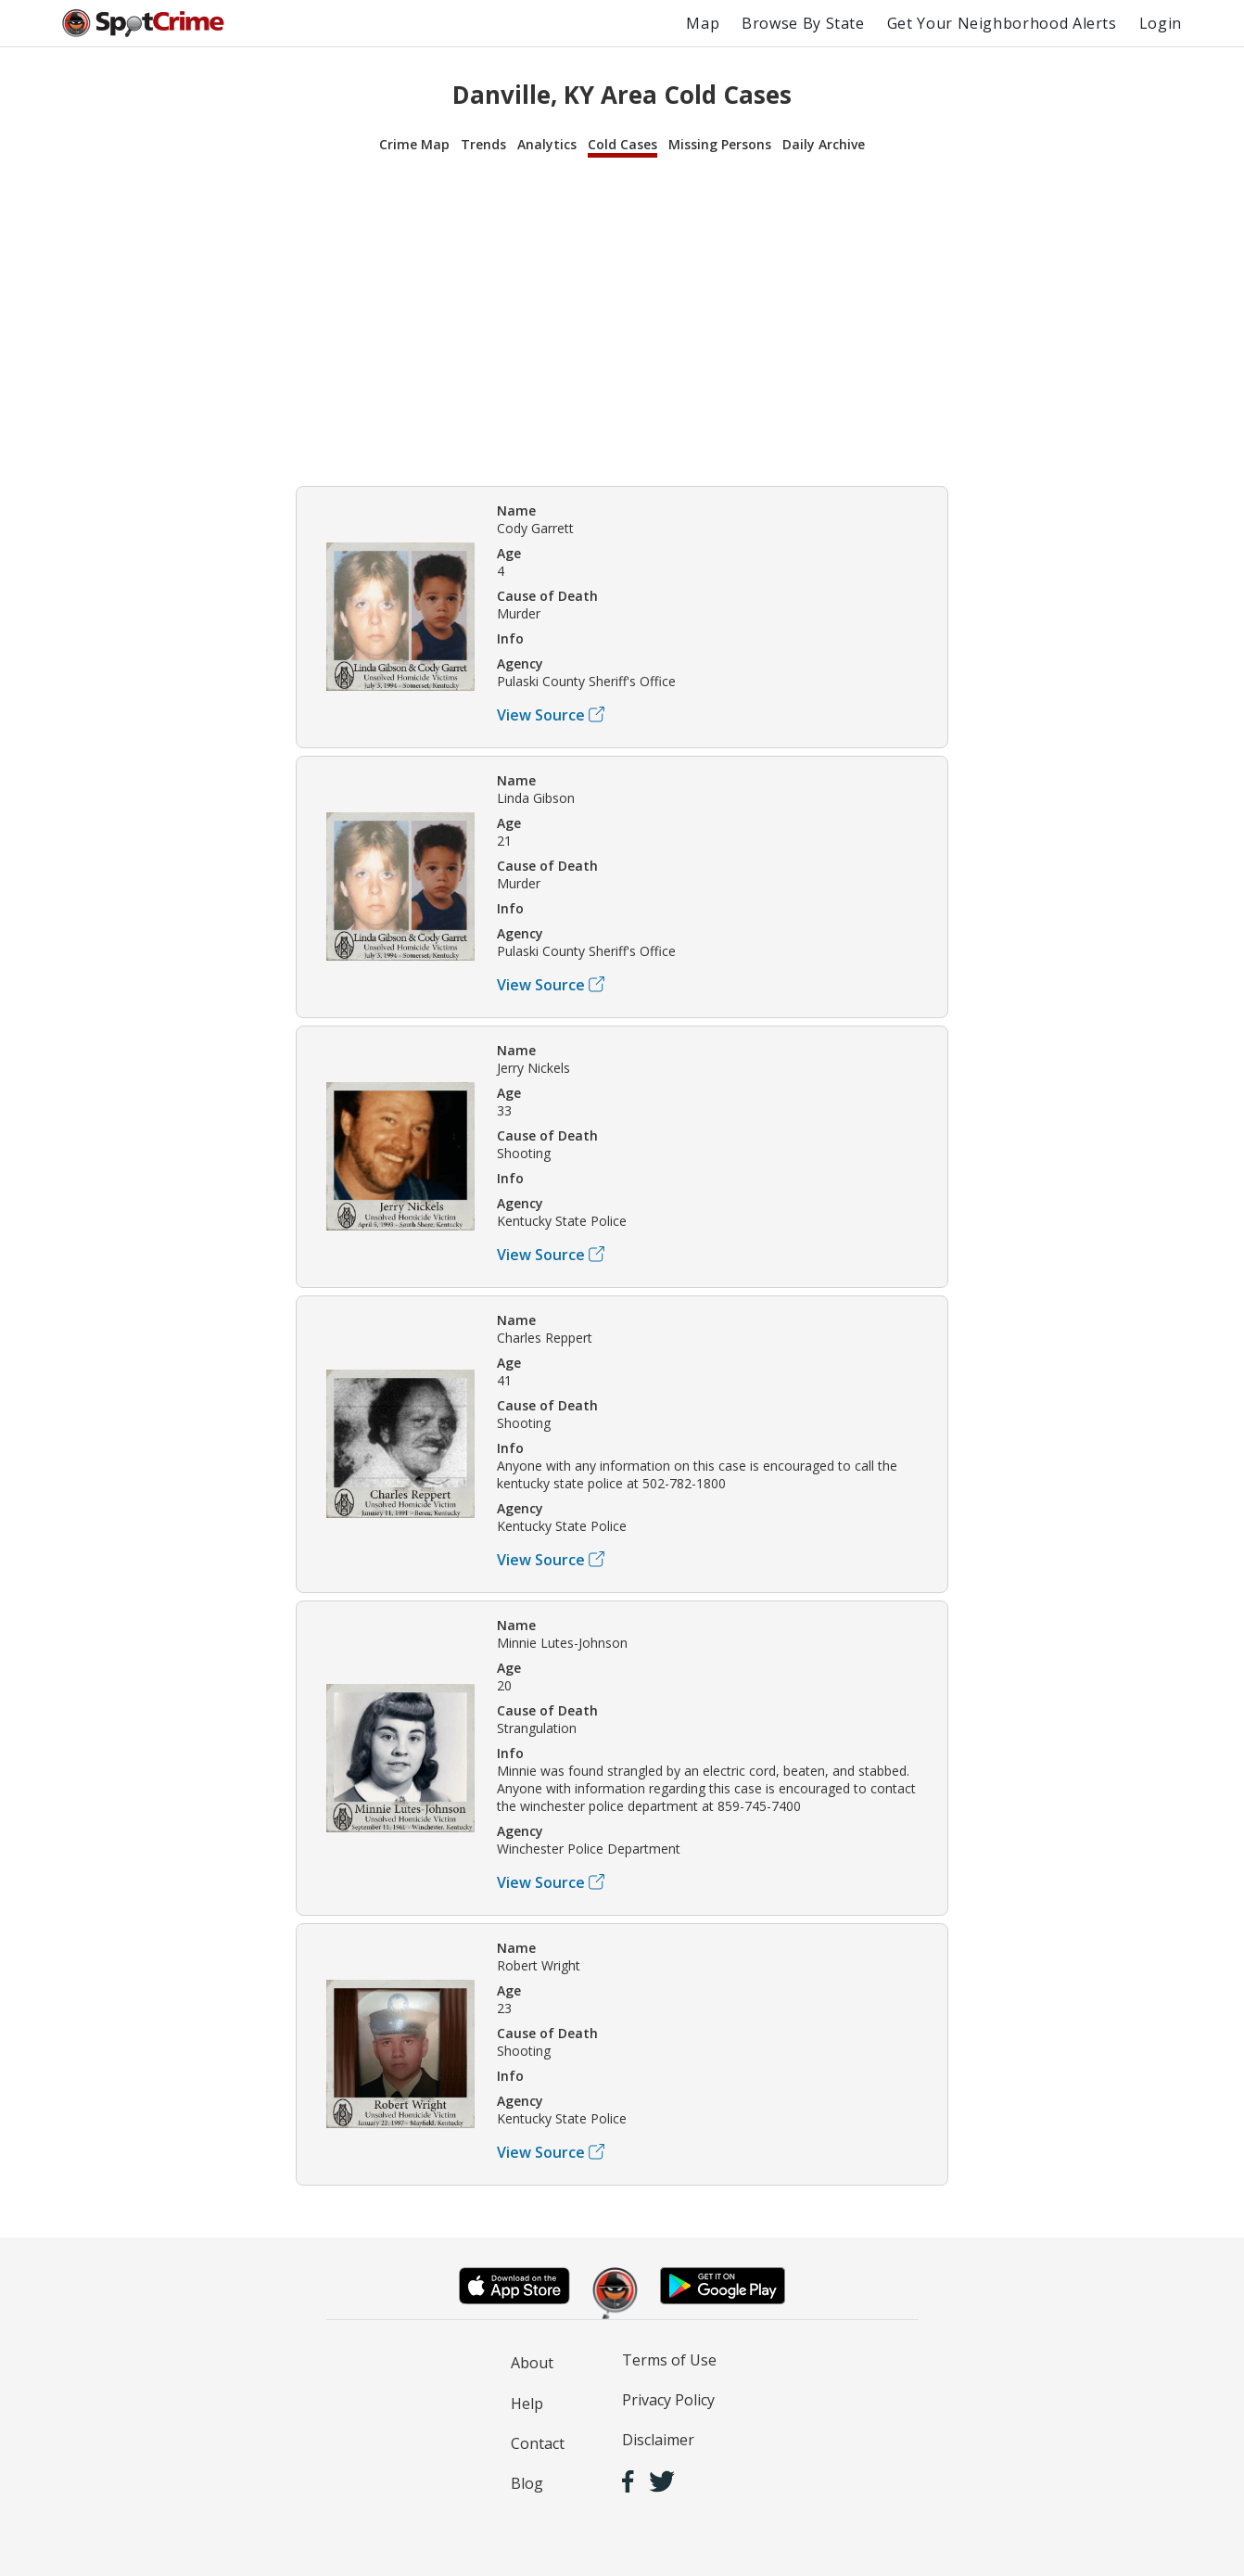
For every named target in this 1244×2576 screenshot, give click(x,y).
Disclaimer (658, 2439)
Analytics (547, 144)
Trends (483, 144)
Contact (538, 2443)
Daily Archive (823, 144)
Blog (527, 2483)
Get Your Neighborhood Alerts (1002, 23)
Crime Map (414, 144)
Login (1160, 23)
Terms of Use (669, 2360)
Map (702, 23)
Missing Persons (719, 144)
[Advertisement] (622, 319)
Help (527, 2403)
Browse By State (803, 23)
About (532, 2363)
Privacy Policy (668, 2400)
